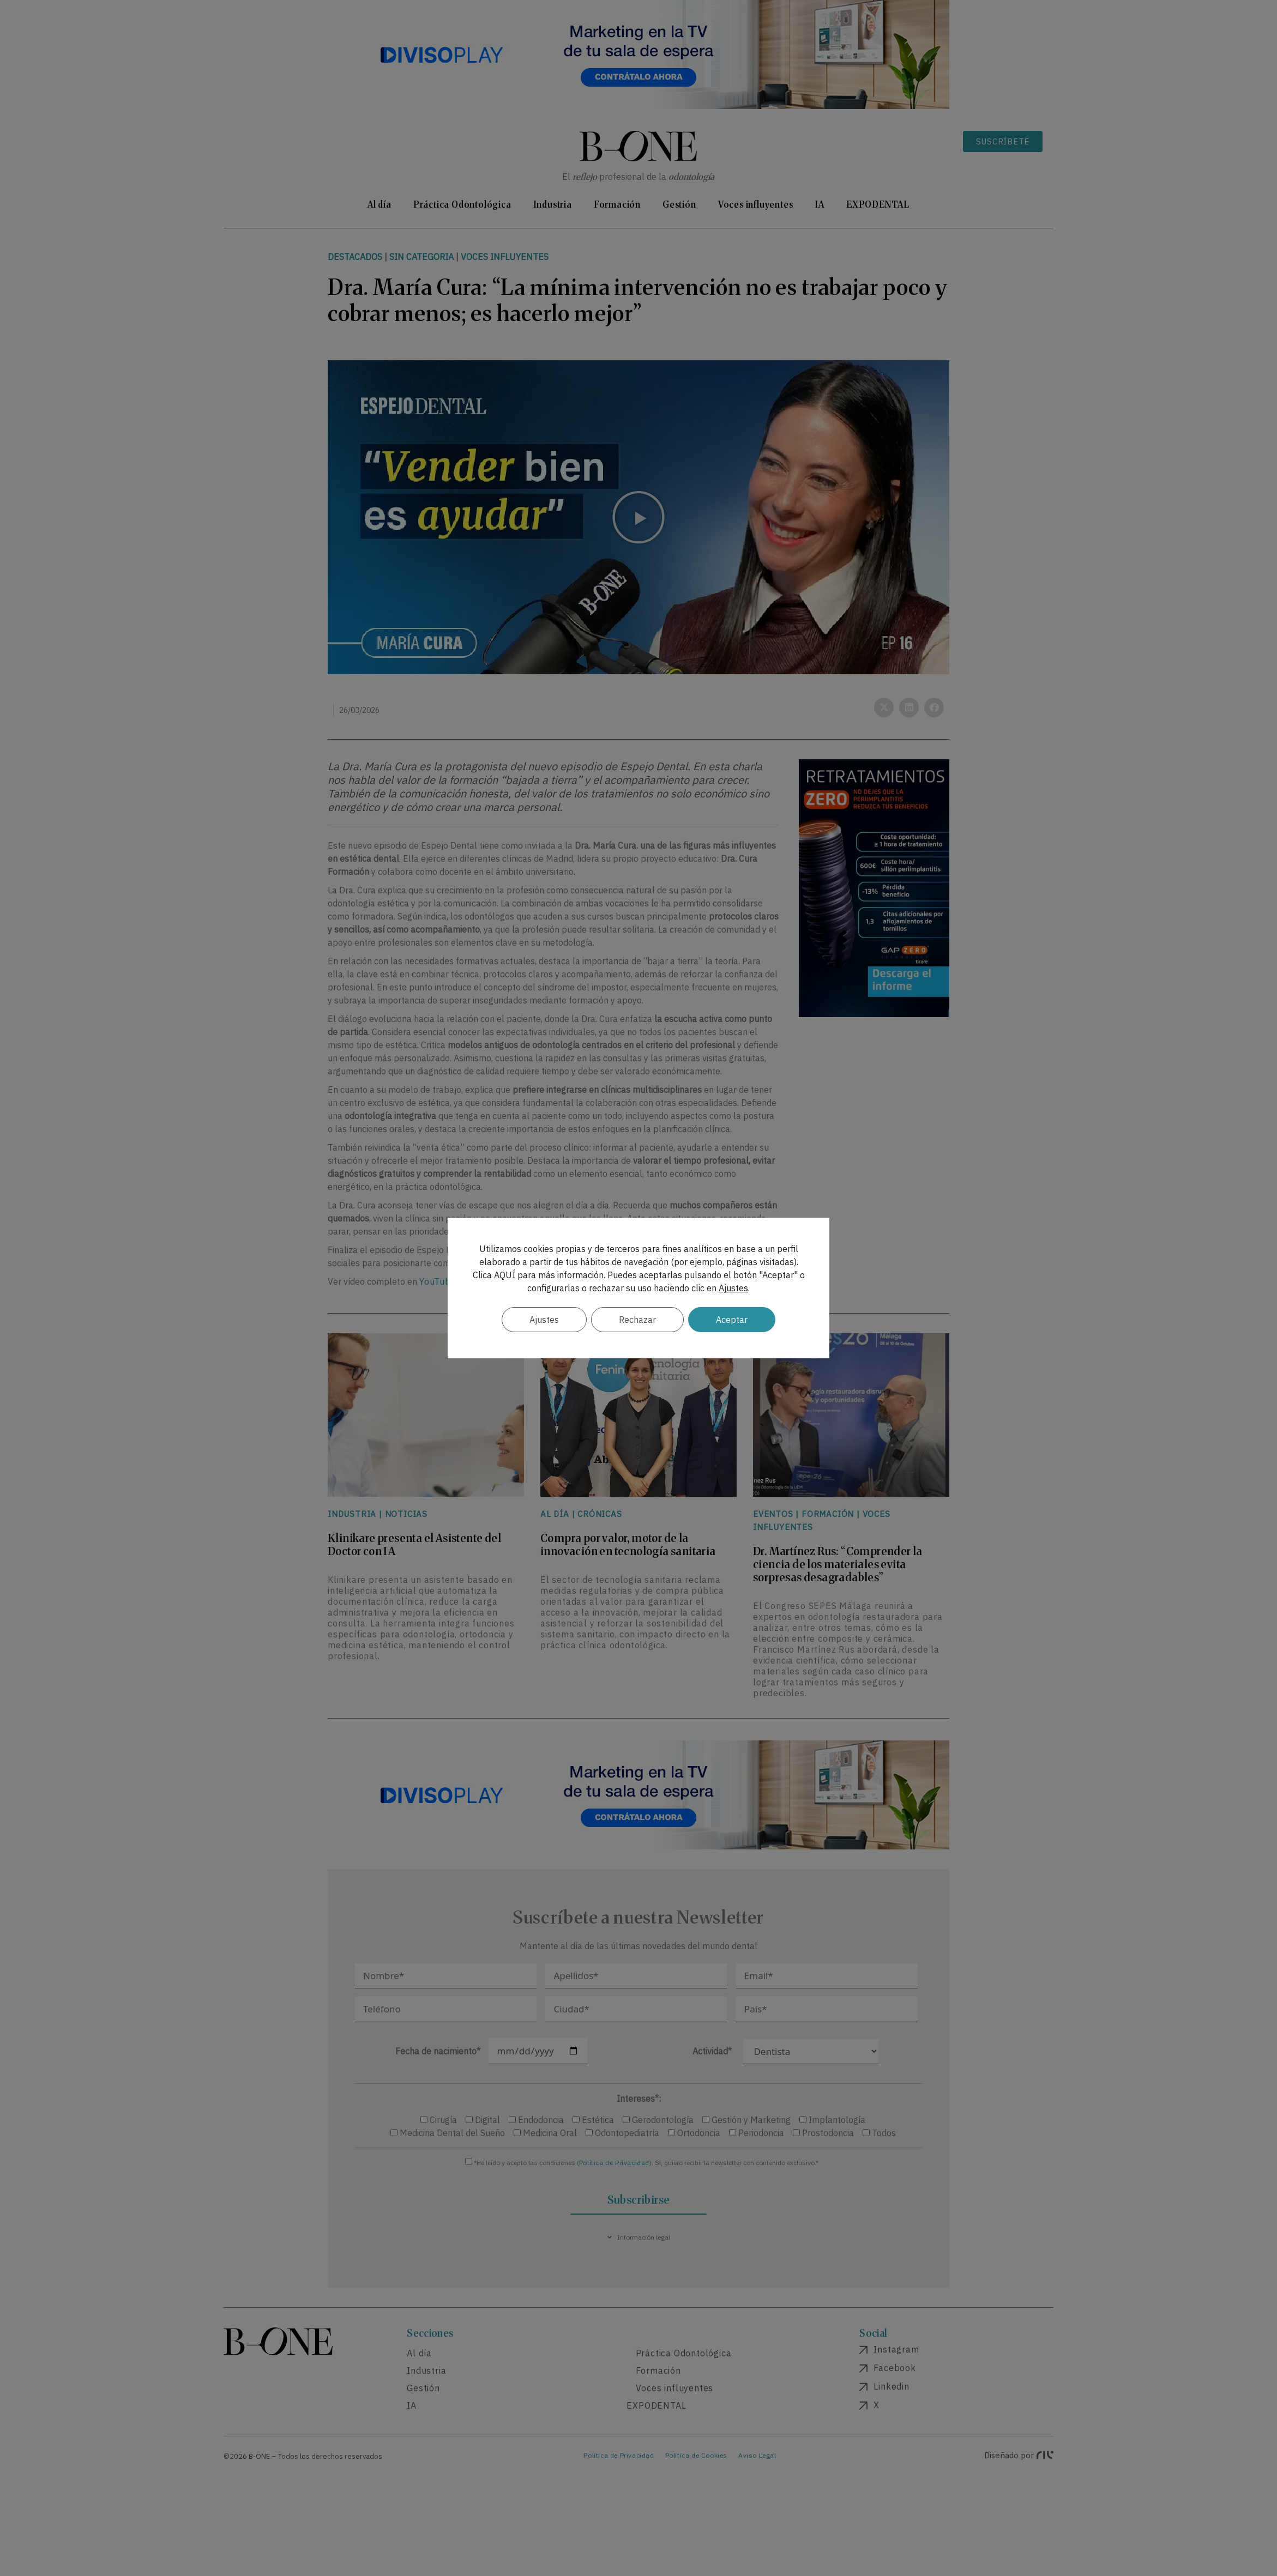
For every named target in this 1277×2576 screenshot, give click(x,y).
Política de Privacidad (614, 2162)
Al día (379, 204)
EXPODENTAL (877, 204)
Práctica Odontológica (462, 204)
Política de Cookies (696, 2455)
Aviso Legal (757, 2455)
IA (819, 204)
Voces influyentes (755, 204)
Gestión (679, 204)
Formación (617, 204)
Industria (552, 204)
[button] (638, 517)
